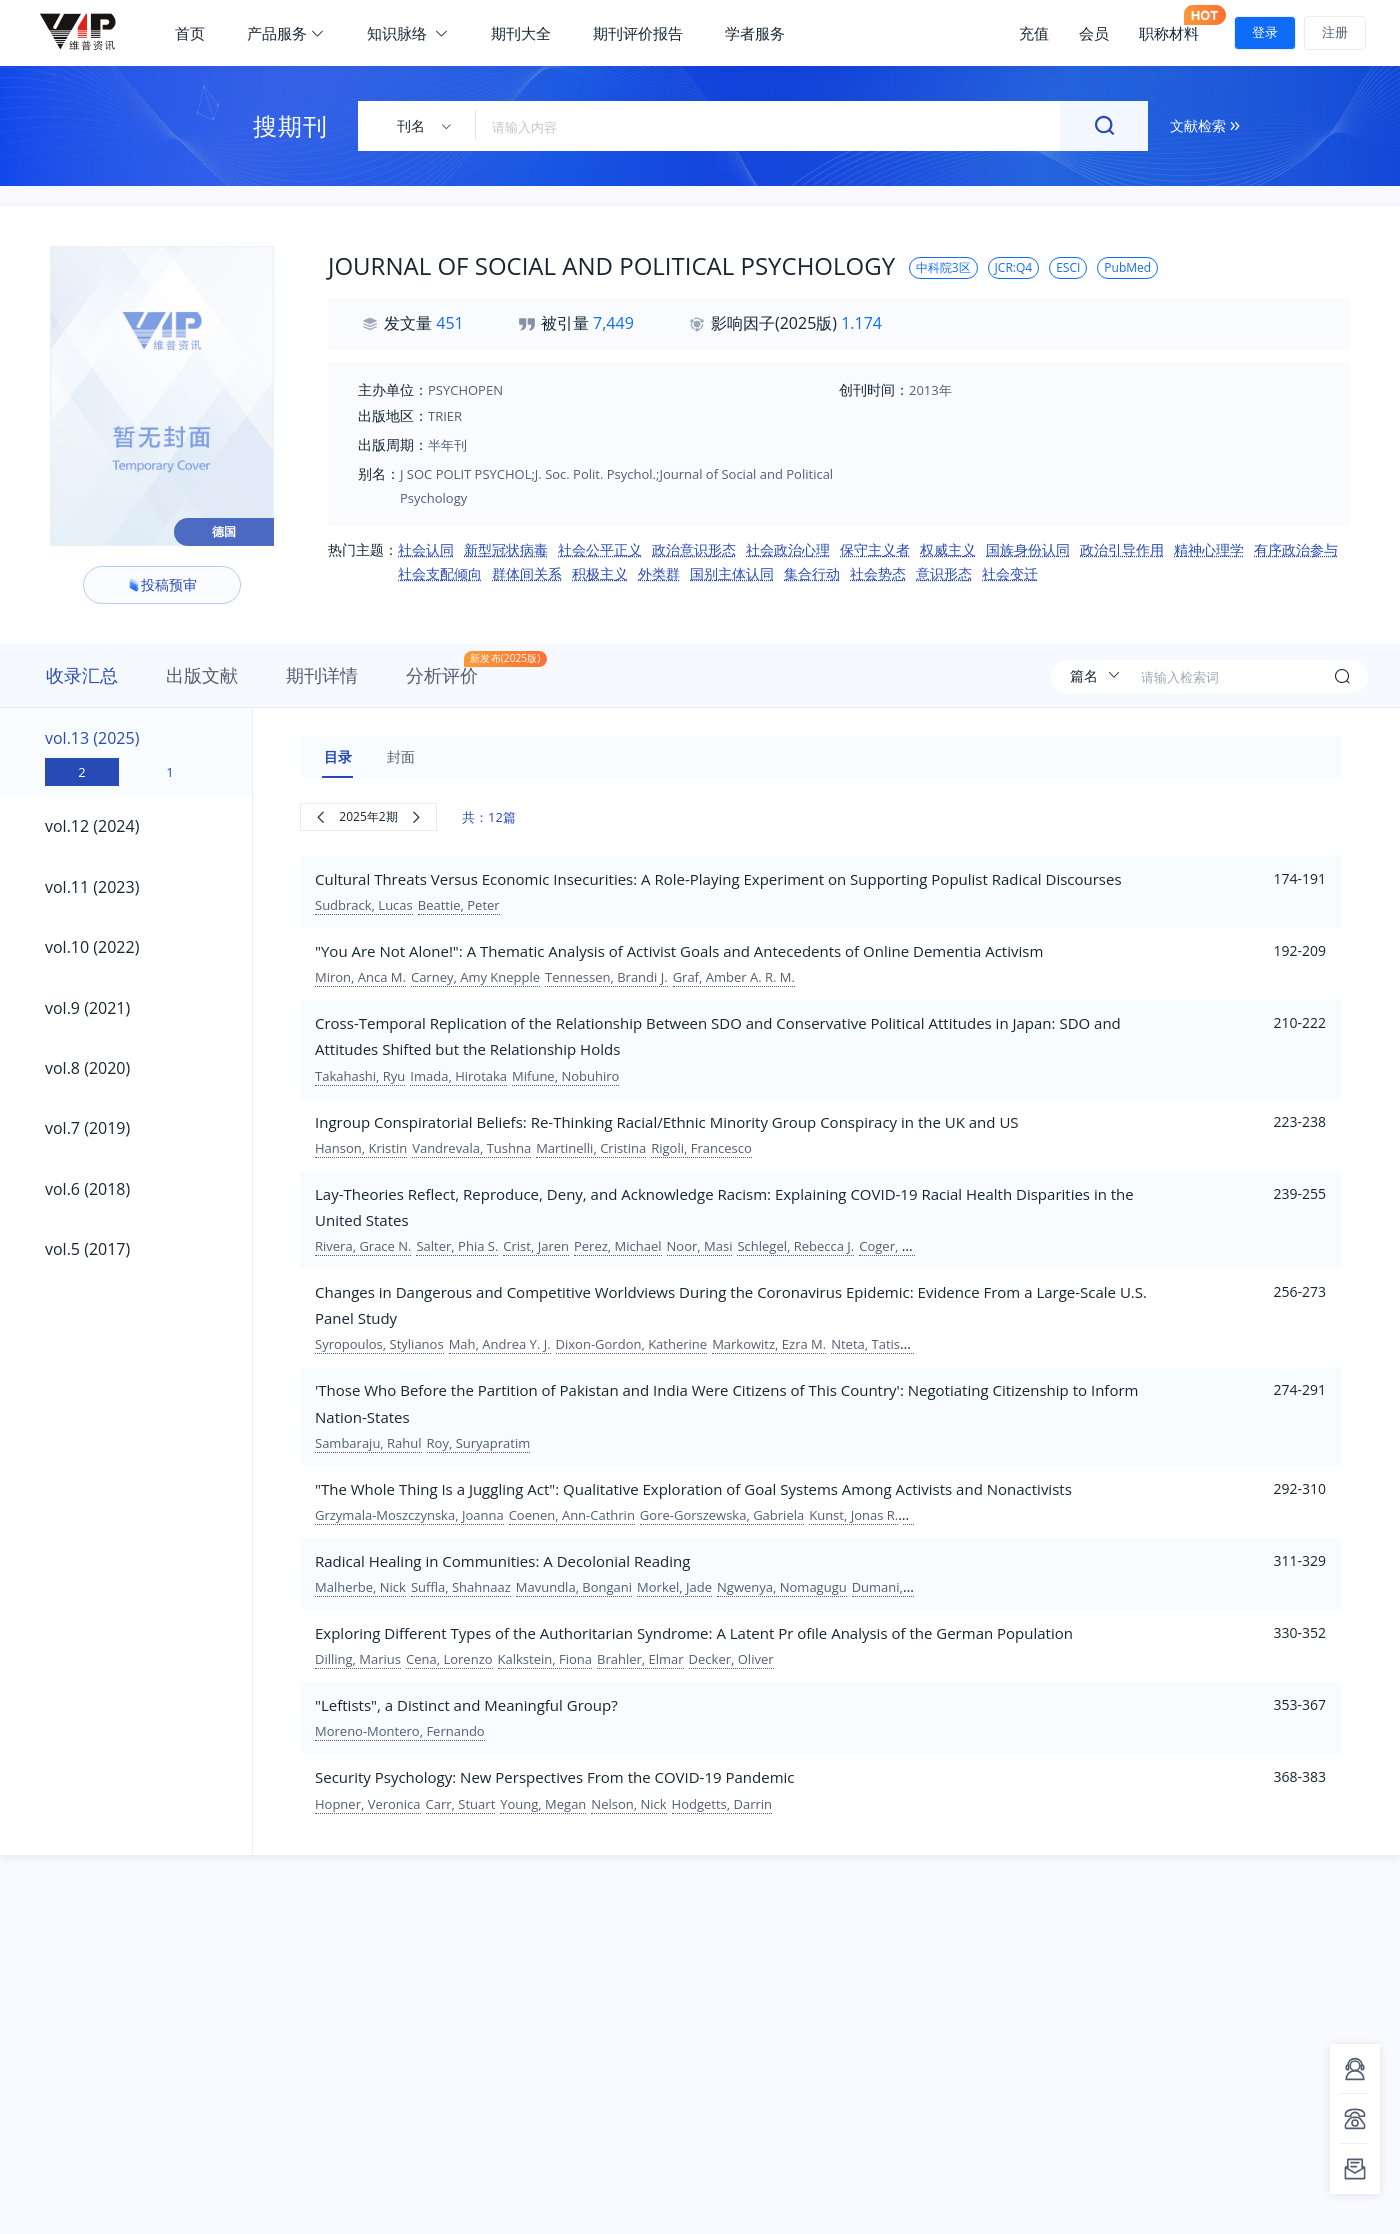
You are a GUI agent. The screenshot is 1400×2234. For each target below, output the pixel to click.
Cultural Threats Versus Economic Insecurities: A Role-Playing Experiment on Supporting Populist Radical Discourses (718, 879)
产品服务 (286, 33)
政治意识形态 (694, 549)
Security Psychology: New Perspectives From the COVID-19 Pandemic (555, 1777)
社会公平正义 (600, 549)
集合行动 (812, 573)
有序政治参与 (1296, 549)
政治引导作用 (1122, 549)
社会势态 (878, 573)
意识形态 (944, 573)
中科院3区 (943, 267)
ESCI (1068, 267)
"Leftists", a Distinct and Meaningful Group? (466, 1705)
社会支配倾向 (440, 573)
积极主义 (600, 573)
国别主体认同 (732, 573)
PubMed (1127, 267)
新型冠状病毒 (506, 549)
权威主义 (948, 549)
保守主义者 (875, 549)
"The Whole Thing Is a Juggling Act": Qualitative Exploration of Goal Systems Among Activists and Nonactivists (693, 1489)
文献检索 (1205, 125)
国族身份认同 (1028, 549)
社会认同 (426, 549)
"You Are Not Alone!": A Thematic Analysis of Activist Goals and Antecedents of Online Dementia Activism (679, 951)
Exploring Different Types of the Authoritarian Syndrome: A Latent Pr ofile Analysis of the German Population (694, 1633)
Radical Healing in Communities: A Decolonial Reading (502, 1561)
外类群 (659, 573)
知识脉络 (408, 33)
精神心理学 (1209, 549)
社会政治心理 (788, 549)
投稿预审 (162, 584)
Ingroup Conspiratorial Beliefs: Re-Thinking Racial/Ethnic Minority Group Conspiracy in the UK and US (667, 1122)
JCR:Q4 (1014, 267)
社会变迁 (1010, 573)
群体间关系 (527, 573)
